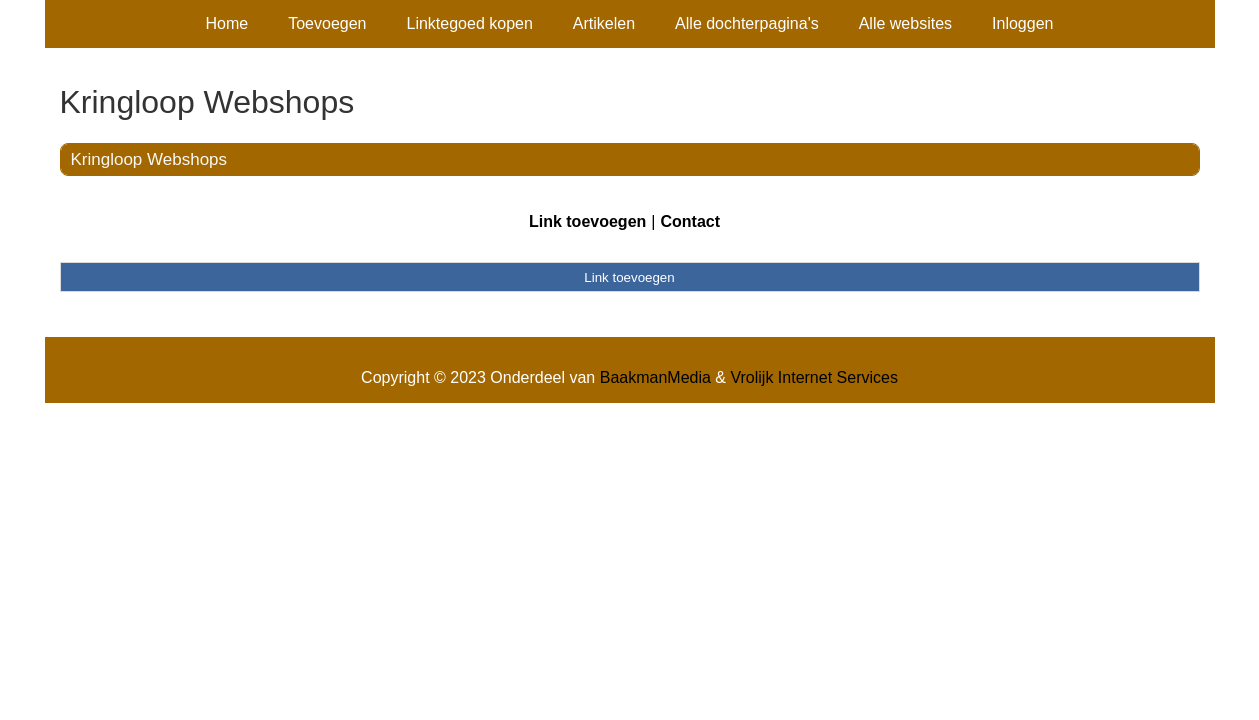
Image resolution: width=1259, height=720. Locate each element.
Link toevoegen (587, 221)
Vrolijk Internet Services (813, 377)
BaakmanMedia (655, 377)
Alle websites (905, 23)
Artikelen (604, 23)
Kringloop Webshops (149, 159)
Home (227, 23)
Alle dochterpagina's (747, 23)
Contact (690, 221)
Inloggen (1022, 23)
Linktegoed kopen (470, 23)
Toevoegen (327, 23)
